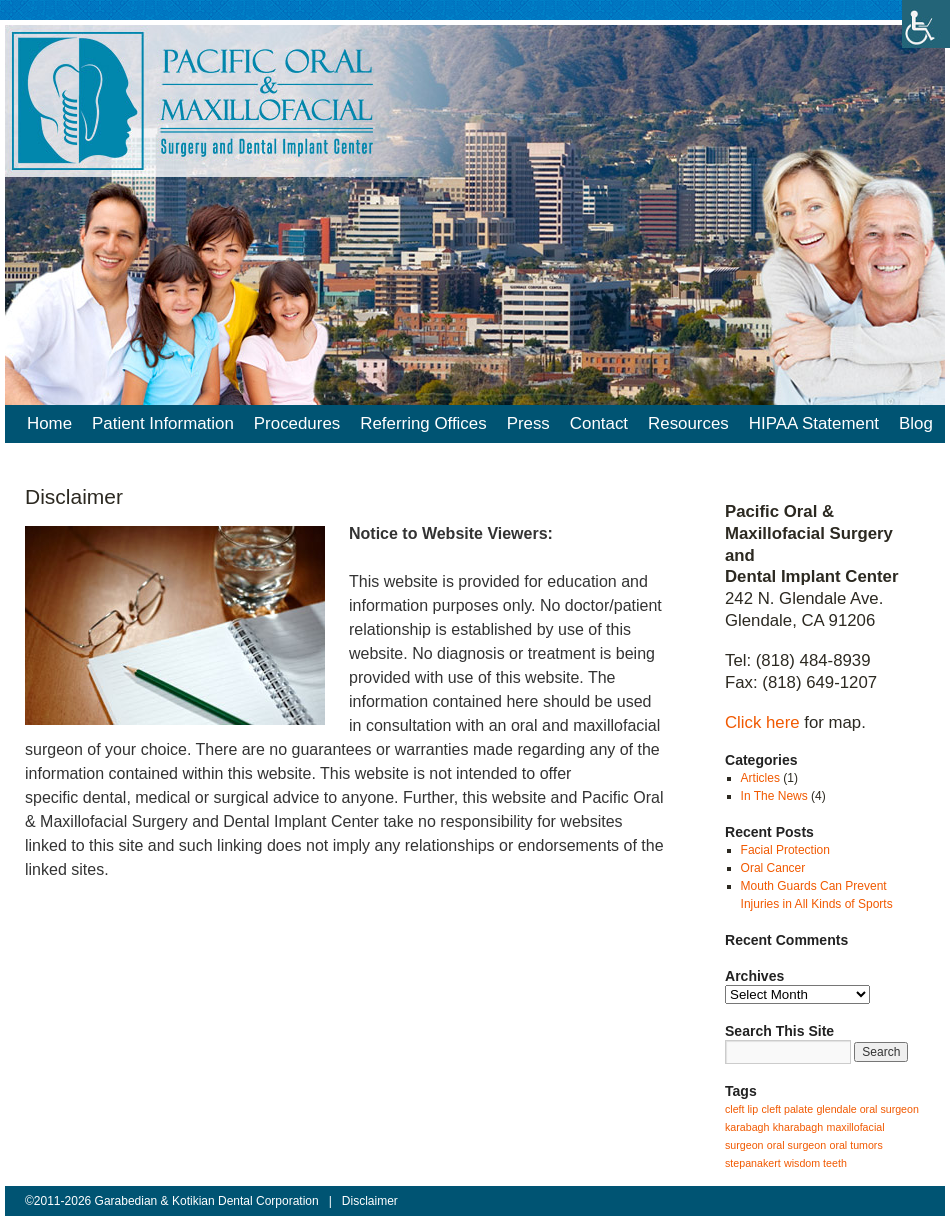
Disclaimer (370, 1201)
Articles (760, 778)
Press (528, 423)
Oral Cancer (773, 868)
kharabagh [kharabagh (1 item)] (798, 1127)
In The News (774, 796)
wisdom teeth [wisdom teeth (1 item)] (815, 1163)
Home (49, 423)
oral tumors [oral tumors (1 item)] (855, 1145)
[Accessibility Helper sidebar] (926, 24)
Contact (599, 423)
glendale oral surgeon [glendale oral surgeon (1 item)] (867, 1109)
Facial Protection (785, 850)
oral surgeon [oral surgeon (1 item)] (796, 1145)
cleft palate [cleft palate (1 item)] (788, 1109)
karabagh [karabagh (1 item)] (747, 1127)
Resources (688, 423)
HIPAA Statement (814, 423)
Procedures (297, 423)
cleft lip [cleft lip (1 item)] (741, 1109)
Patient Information (163, 423)
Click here (762, 722)
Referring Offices (423, 423)
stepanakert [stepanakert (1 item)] (753, 1163)
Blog (916, 423)
